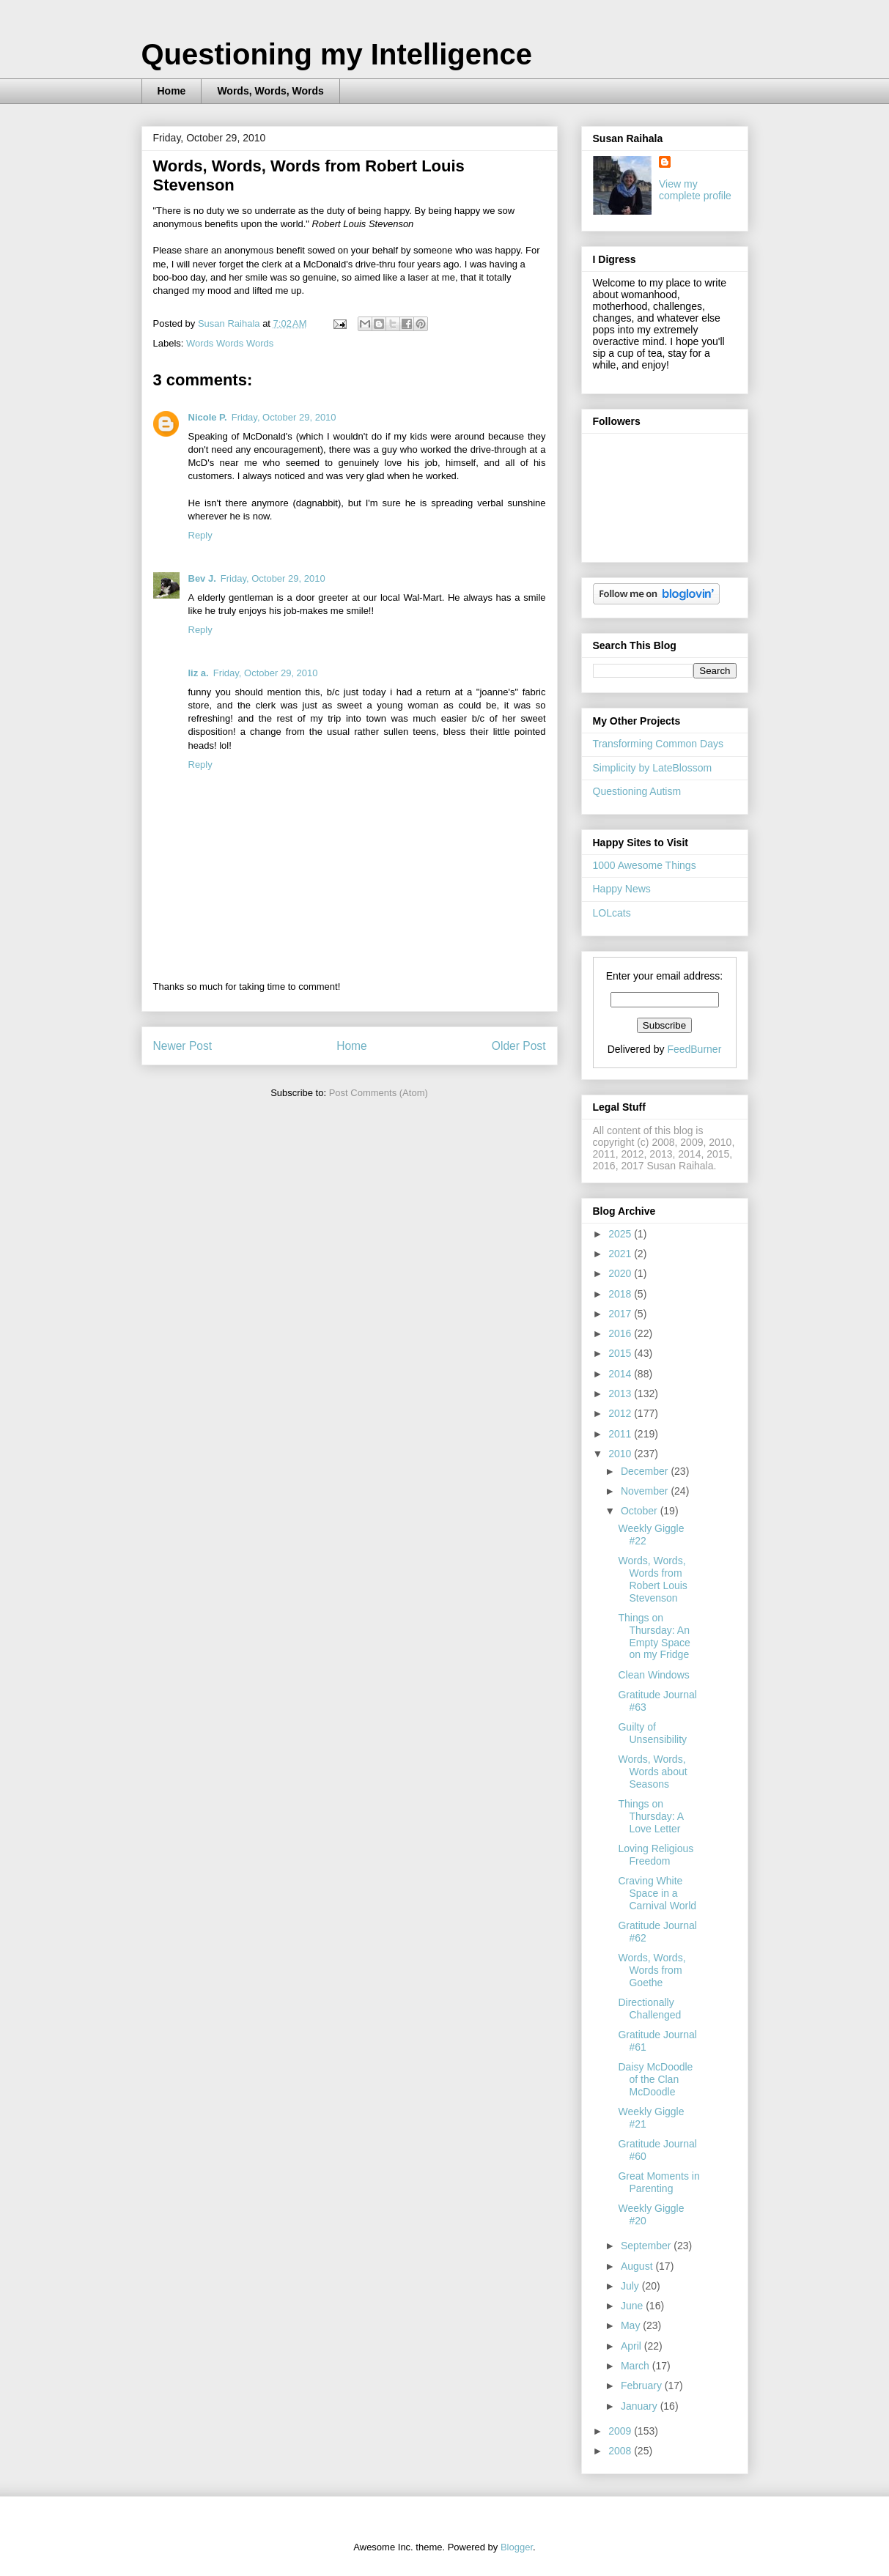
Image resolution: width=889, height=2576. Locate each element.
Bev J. (202, 578)
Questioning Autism (637, 791)
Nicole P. (207, 417)
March (636, 2366)
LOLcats (612, 913)
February (643, 2385)
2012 (621, 1413)
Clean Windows (653, 1675)
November (646, 1491)
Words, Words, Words (270, 91)
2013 (621, 1393)
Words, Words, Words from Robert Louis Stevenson (652, 1579)
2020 (621, 1273)
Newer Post (183, 1046)
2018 (621, 1294)
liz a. (198, 672)
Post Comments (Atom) (378, 1092)
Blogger (517, 2547)
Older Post (519, 1046)
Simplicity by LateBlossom (652, 768)
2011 (621, 1434)
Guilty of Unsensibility (652, 1733)
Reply (200, 535)
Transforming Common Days (658, 744)
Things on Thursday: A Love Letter (650, 1816)
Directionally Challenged (649, 2008)
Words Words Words (229, 343)
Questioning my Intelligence (336, 54)
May (632, 2325)
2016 (621, 1333)
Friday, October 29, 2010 (284, 417)
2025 (621, 1234)
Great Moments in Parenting (658, 2182)
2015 (621, 1353)
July (631, 2286)
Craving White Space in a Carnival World (657, 1893)
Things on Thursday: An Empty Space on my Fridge (654, 1636)
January (640, 2406)
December (646, 1471)
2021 (621, 1253)
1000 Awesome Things (644, 865)
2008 (621, 2451)
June (633, 2306)
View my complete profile (695, 189)
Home (172, 91)
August (638, 2266)
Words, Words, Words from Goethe (651, 1970)
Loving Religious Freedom (655, 1855)
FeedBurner (694, 1049)
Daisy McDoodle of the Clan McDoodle (655, 2079)
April (632, 2346)
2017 (621, 1314)
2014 (621, 1374)
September (647, 2245)
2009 (621, 2431)
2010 (621, 1453)
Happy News (622, 889)
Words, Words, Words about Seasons (652, 1771)
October (640, 1511)
